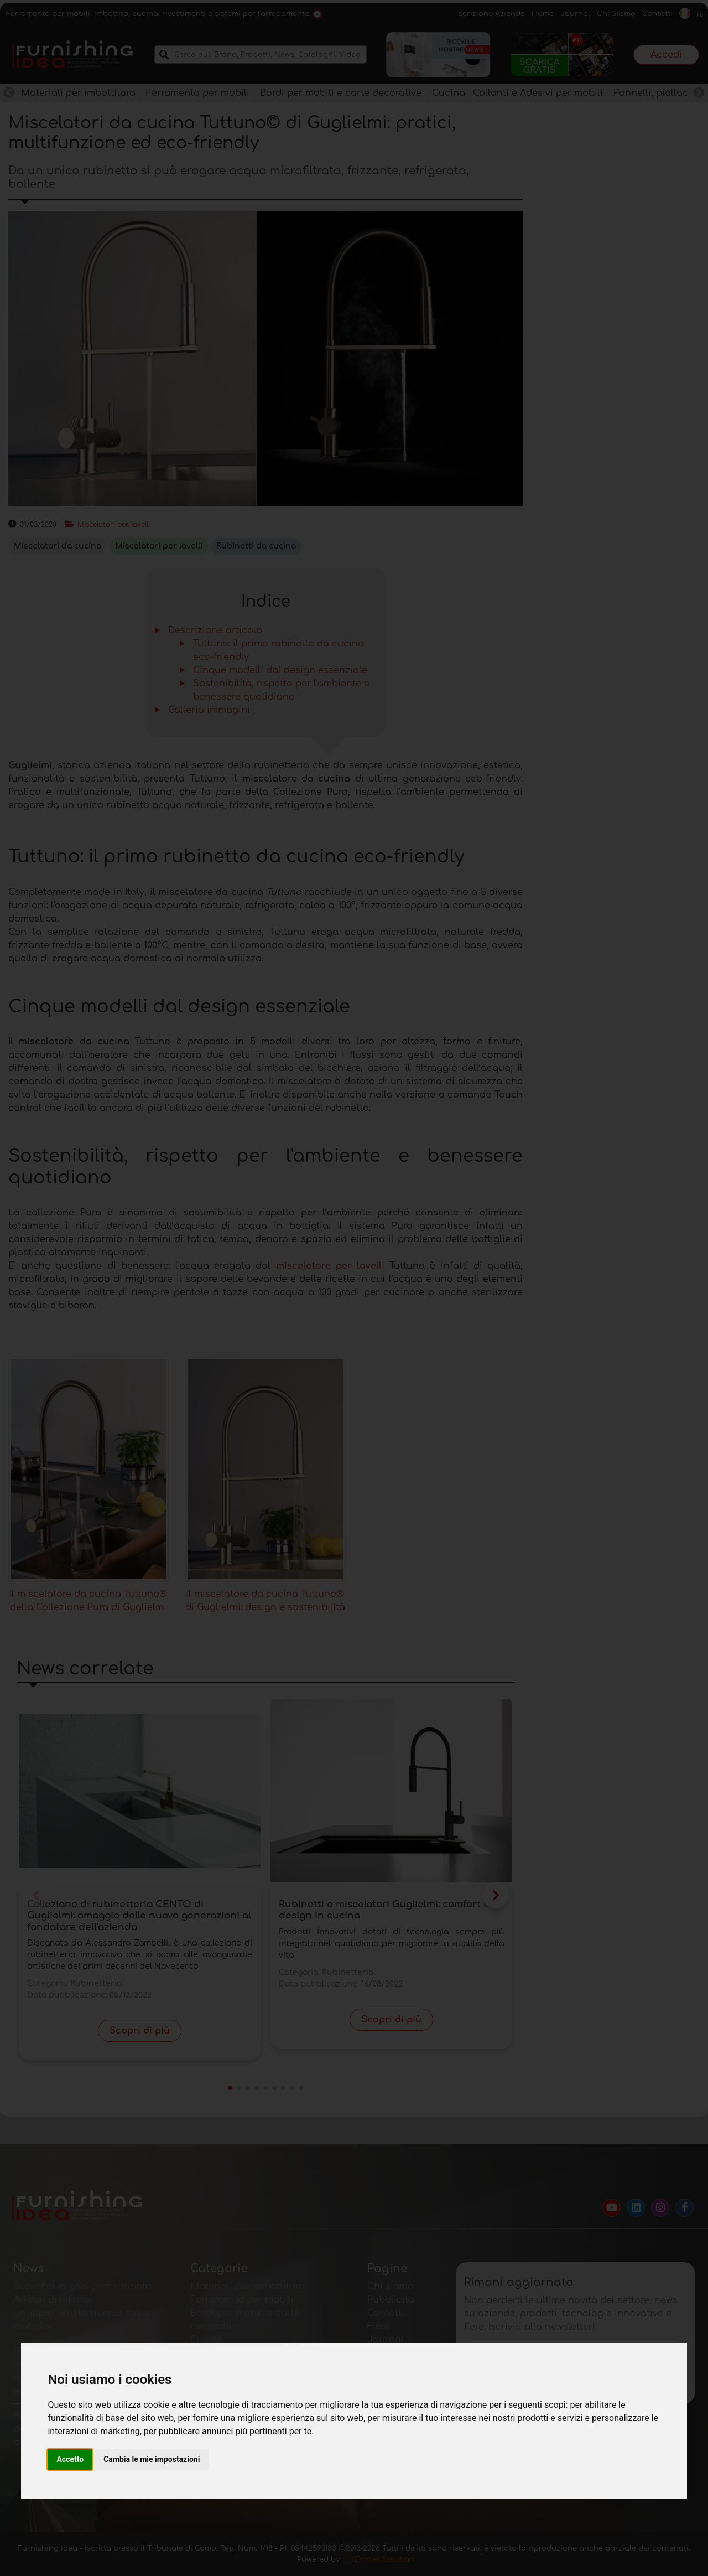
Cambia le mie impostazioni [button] (151, 2459)
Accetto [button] (70, 2459)
